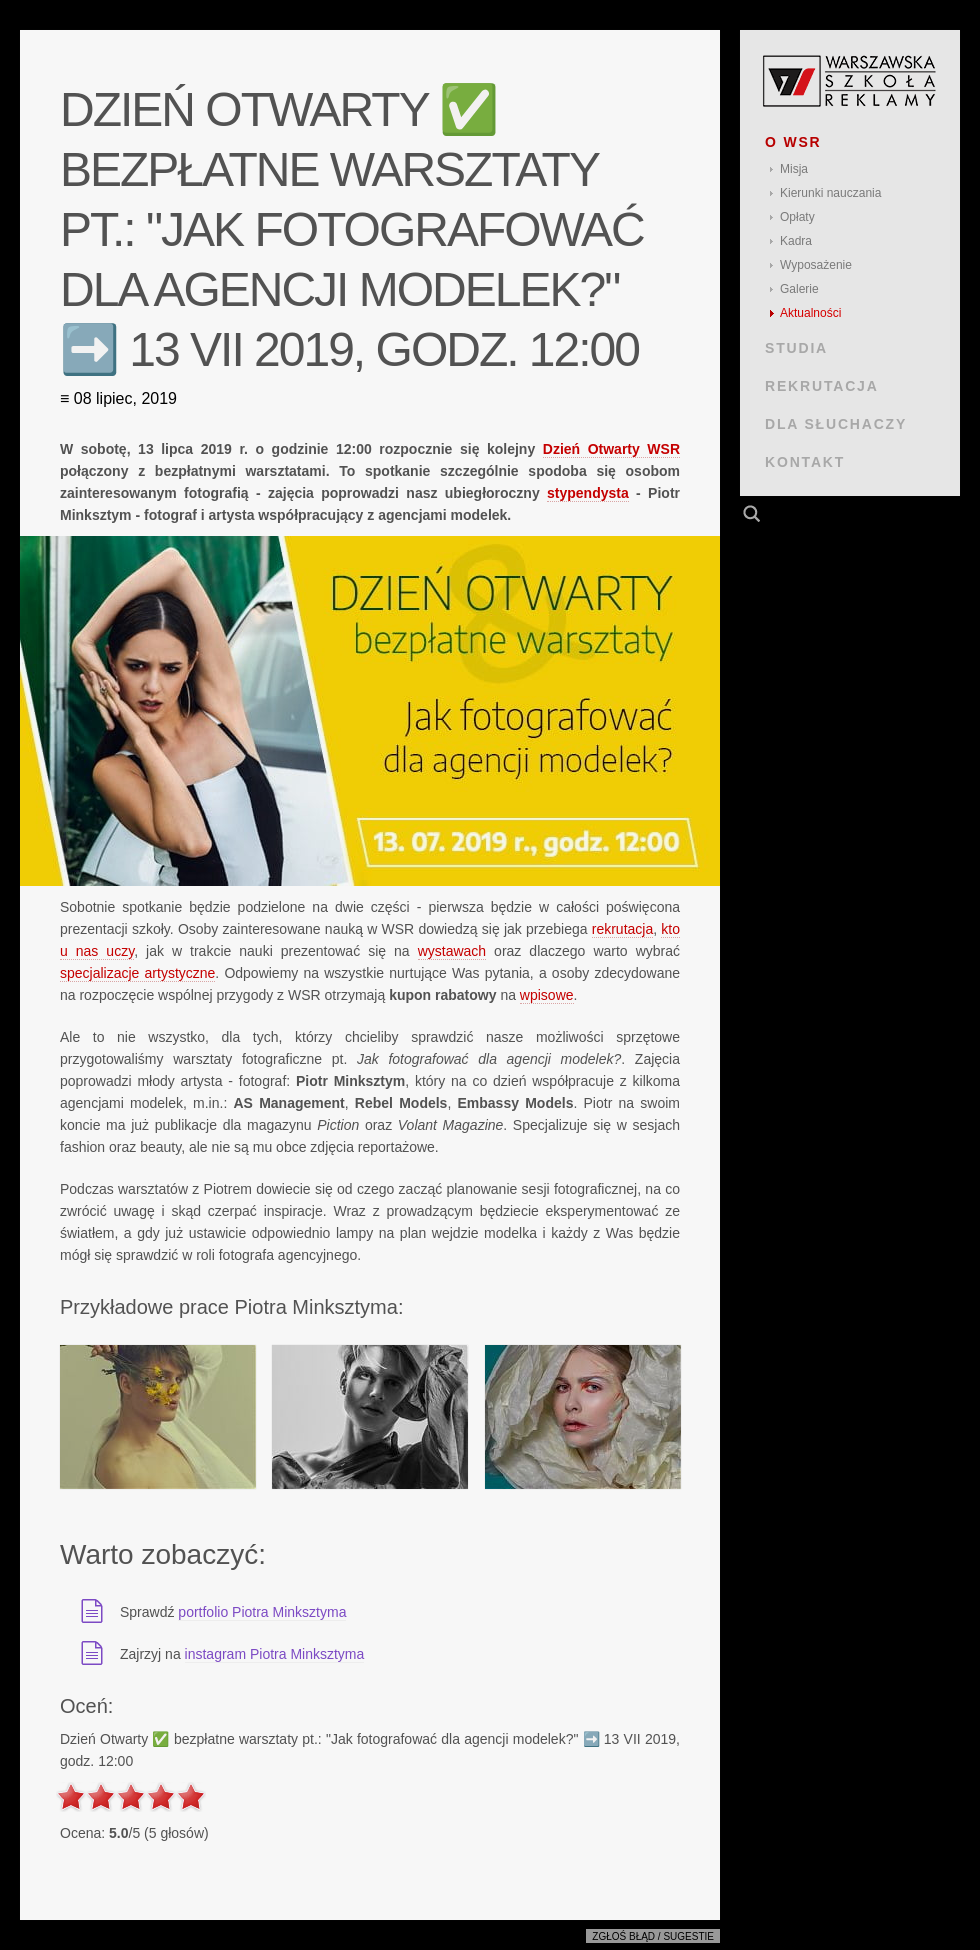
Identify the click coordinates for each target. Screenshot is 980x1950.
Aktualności (810, 313)
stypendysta (588, 493)
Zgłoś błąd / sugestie (653, 1936)
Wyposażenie (816, 265)
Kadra (796, 241)
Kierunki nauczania (830, 193)
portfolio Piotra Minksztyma (262, 1612)
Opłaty (797, 217)
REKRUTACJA (822, 386)
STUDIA (796, 348)
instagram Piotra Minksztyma (275, 1654)
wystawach (452, 951)
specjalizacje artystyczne (137, 973)
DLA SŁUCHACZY (836, 424)
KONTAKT (805, 462)
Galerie (799, 289)
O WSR (793, 142)
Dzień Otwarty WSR (611, 449)
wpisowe (547, 995)
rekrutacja (622, 929)
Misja (794, 169)
